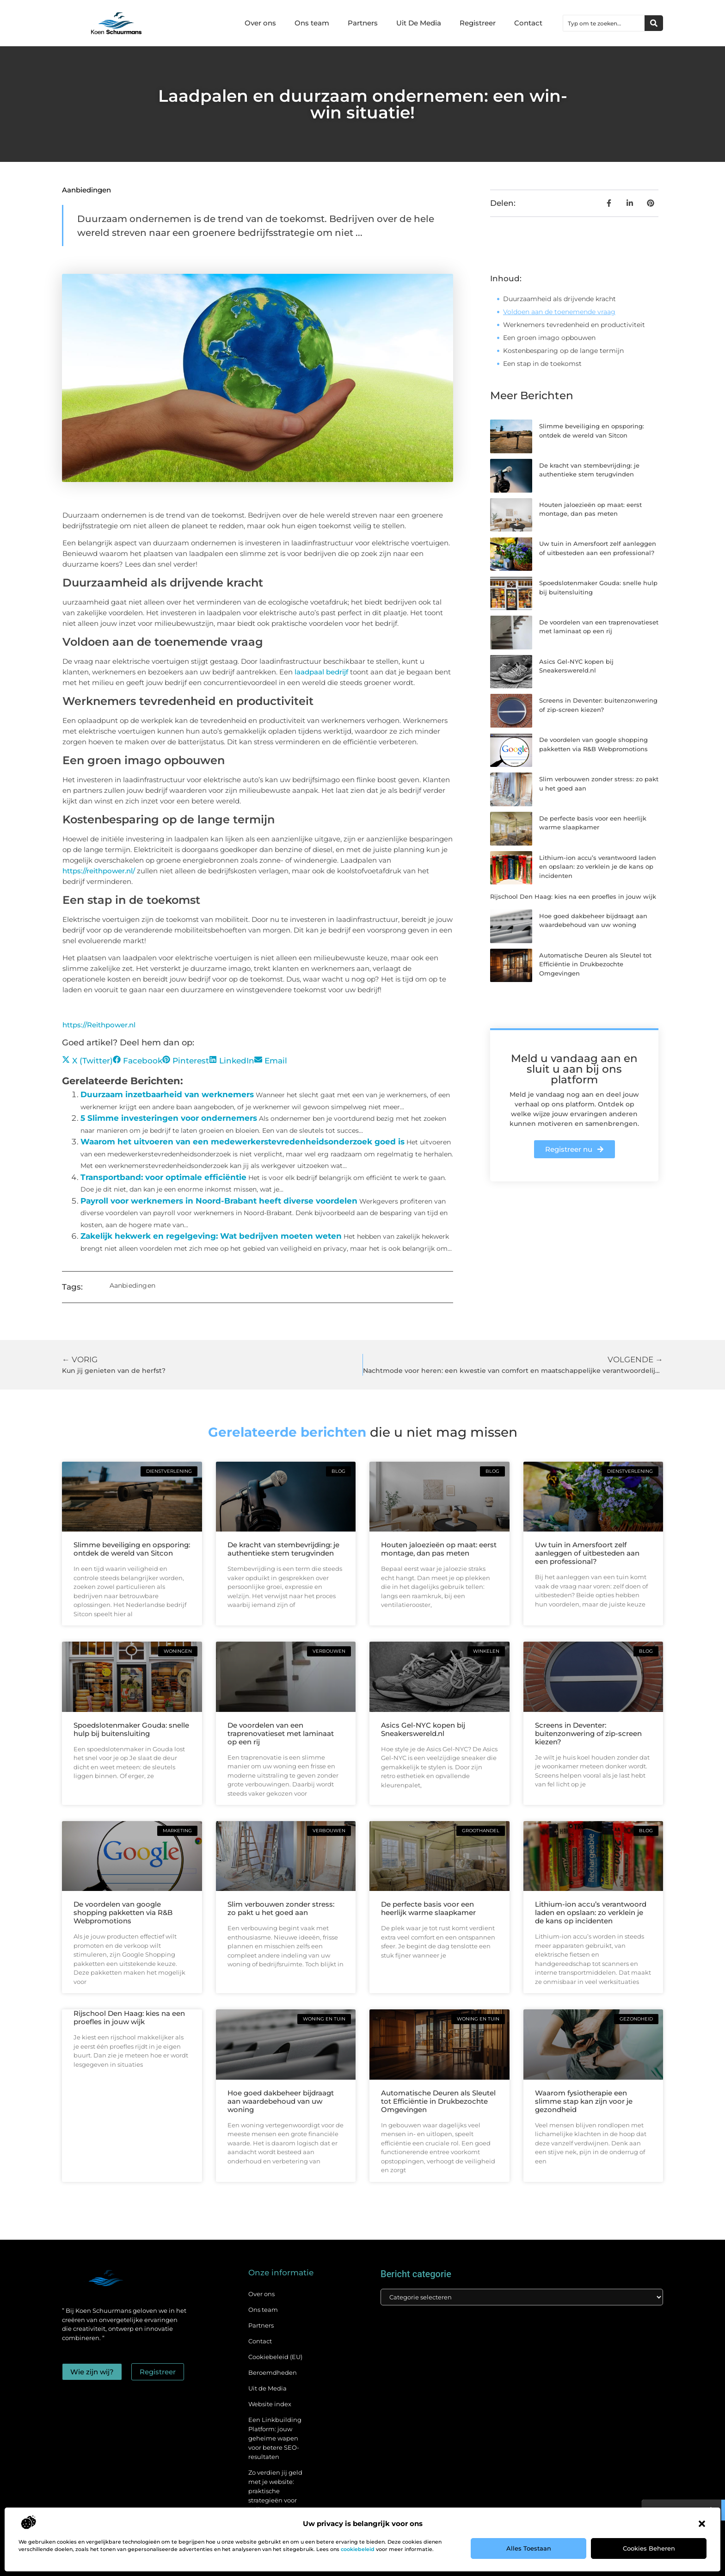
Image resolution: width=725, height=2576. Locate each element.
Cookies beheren (649, 2548)
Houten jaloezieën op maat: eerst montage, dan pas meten (439, 1548)
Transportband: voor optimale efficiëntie (163, 1177)
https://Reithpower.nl (98, 1024)
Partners (363, 23)
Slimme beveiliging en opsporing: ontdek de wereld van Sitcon (132, 1548)
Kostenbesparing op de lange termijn (563, 350)
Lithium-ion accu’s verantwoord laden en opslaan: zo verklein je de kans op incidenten (597, 866)
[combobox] (604, 23)
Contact (528, 23)
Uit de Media (267, 2388)
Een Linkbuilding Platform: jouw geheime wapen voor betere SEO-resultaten (274, 2438)
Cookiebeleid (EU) (275, 2356)
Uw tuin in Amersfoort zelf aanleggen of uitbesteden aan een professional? (587, 1553)
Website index (269, 2404)
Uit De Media (418, 23)
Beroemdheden (272, 2372)
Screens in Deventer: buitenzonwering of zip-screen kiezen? (588, 1733)
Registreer (478, 23)
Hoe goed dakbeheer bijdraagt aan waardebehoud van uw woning (280, 2101)
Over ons (260, 23)
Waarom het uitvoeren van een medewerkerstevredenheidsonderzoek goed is (242, 1141)
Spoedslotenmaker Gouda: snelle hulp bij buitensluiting (131, 1729)
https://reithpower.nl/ (98, 870)
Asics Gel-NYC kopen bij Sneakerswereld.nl (423, 1729)
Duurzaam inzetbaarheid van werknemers (167, 1094)
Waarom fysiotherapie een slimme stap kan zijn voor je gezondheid (584, 2101)
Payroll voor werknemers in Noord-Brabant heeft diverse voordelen (218, 1200)
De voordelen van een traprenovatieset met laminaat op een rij (280, 1733)
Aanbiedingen (86, 189)
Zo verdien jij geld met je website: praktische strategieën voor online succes (275, 2491)
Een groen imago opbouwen (549, 338)
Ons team (312, 23)
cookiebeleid (358, 2549)
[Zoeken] (654, 23)
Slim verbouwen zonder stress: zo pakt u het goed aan (280, 1908)
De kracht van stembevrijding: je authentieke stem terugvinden (283, 1548)
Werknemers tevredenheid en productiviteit (574, 325)
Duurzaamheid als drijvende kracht (559, 299)
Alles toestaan (528, 2548)
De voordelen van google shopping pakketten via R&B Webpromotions (123, 1912)
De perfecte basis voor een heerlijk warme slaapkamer (428, 1908)
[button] (702, 2523)
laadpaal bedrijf (321, 671)
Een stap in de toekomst (542, 363)
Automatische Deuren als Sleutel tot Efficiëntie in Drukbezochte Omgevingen (595, 964)
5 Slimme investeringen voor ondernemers (168, 1118)
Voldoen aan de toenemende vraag (559, 312)
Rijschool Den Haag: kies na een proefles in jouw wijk (573, 896)
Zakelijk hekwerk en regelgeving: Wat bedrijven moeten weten (211, 1236)
